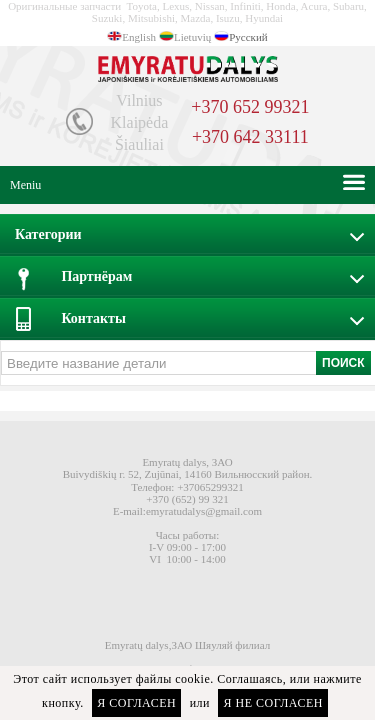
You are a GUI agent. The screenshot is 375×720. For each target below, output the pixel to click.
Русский (248, 37)
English (139, 37)
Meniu (25, 185)
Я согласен (136, 703)
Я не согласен (272, 703)
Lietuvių (192, 37)
